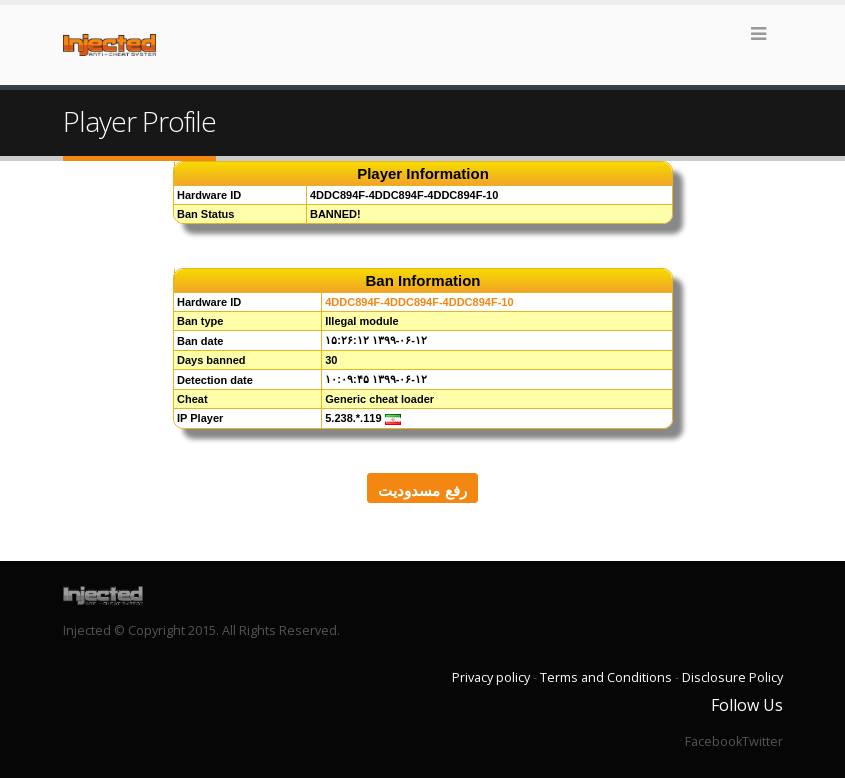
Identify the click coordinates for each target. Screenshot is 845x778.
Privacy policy (491, 677)
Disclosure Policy (732, 677)
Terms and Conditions (606, 677)
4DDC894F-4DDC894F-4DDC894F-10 (419, 302)
